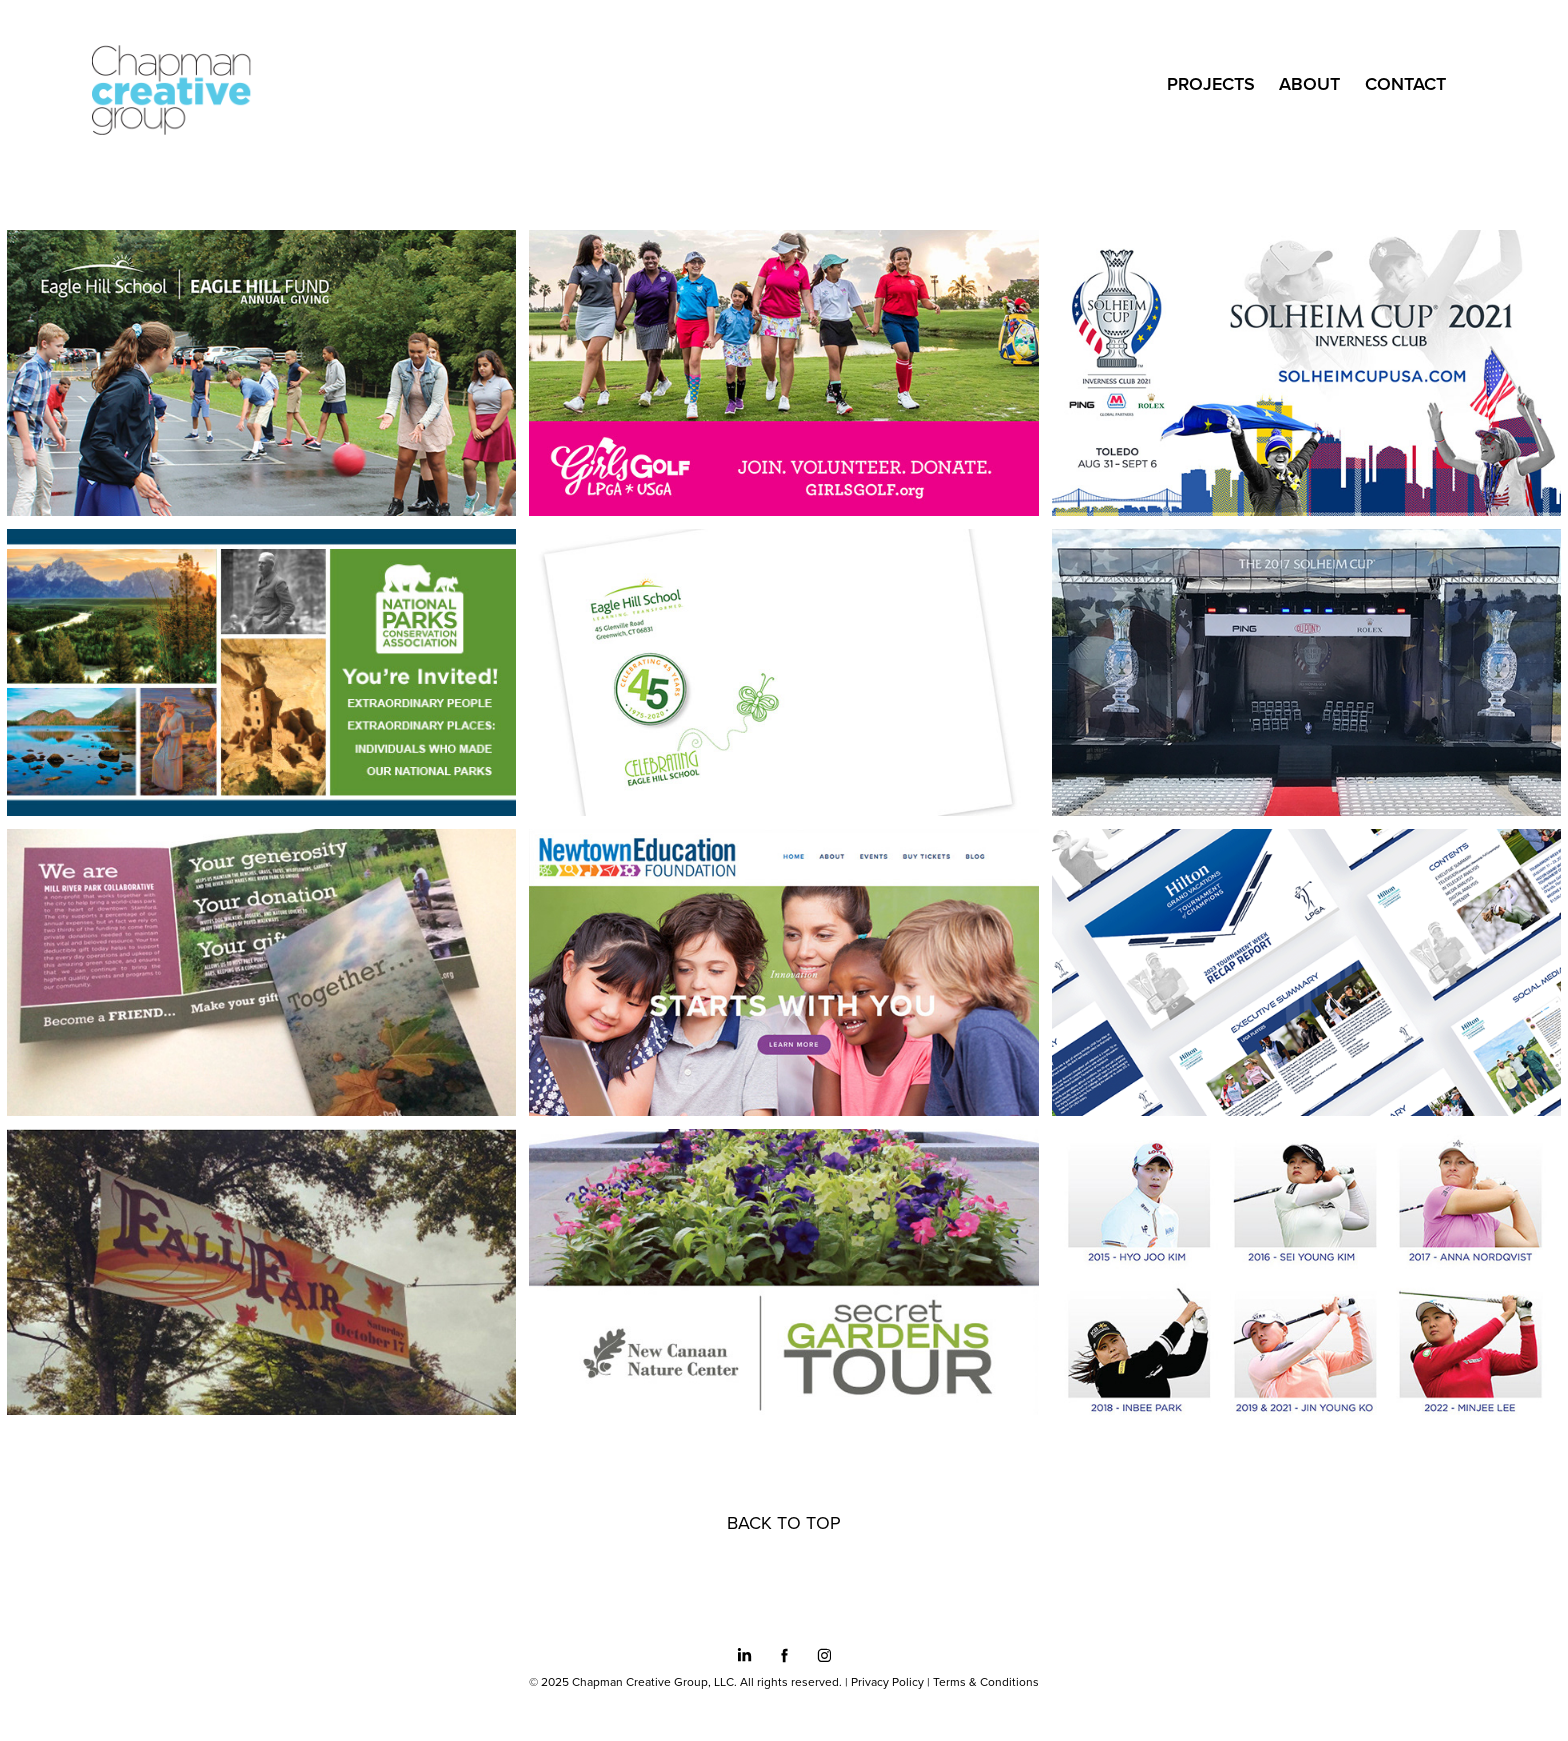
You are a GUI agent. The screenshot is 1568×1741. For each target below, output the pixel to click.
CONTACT (1405, 83)
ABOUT (1309, 83)
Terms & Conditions (986, 1681)
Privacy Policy (887, 1681)
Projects (1211, 83)
